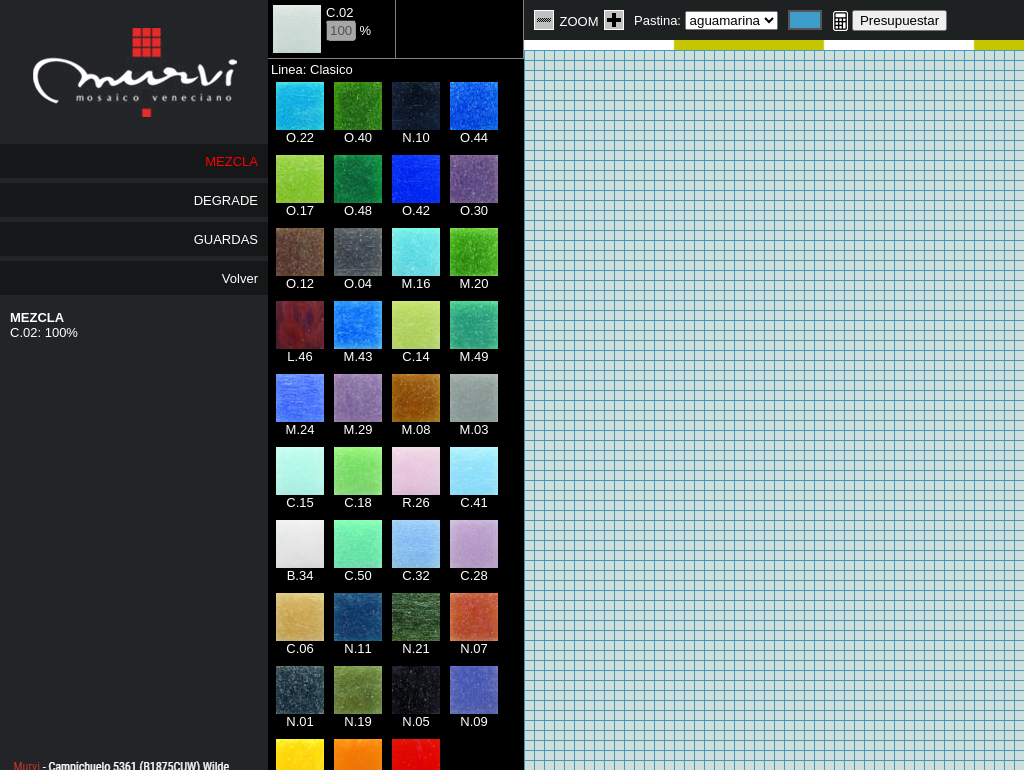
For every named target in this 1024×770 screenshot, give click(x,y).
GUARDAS (226, 239)
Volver (240, 278)
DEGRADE (226, 200)
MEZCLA (231, 161)
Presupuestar (899, 20)
